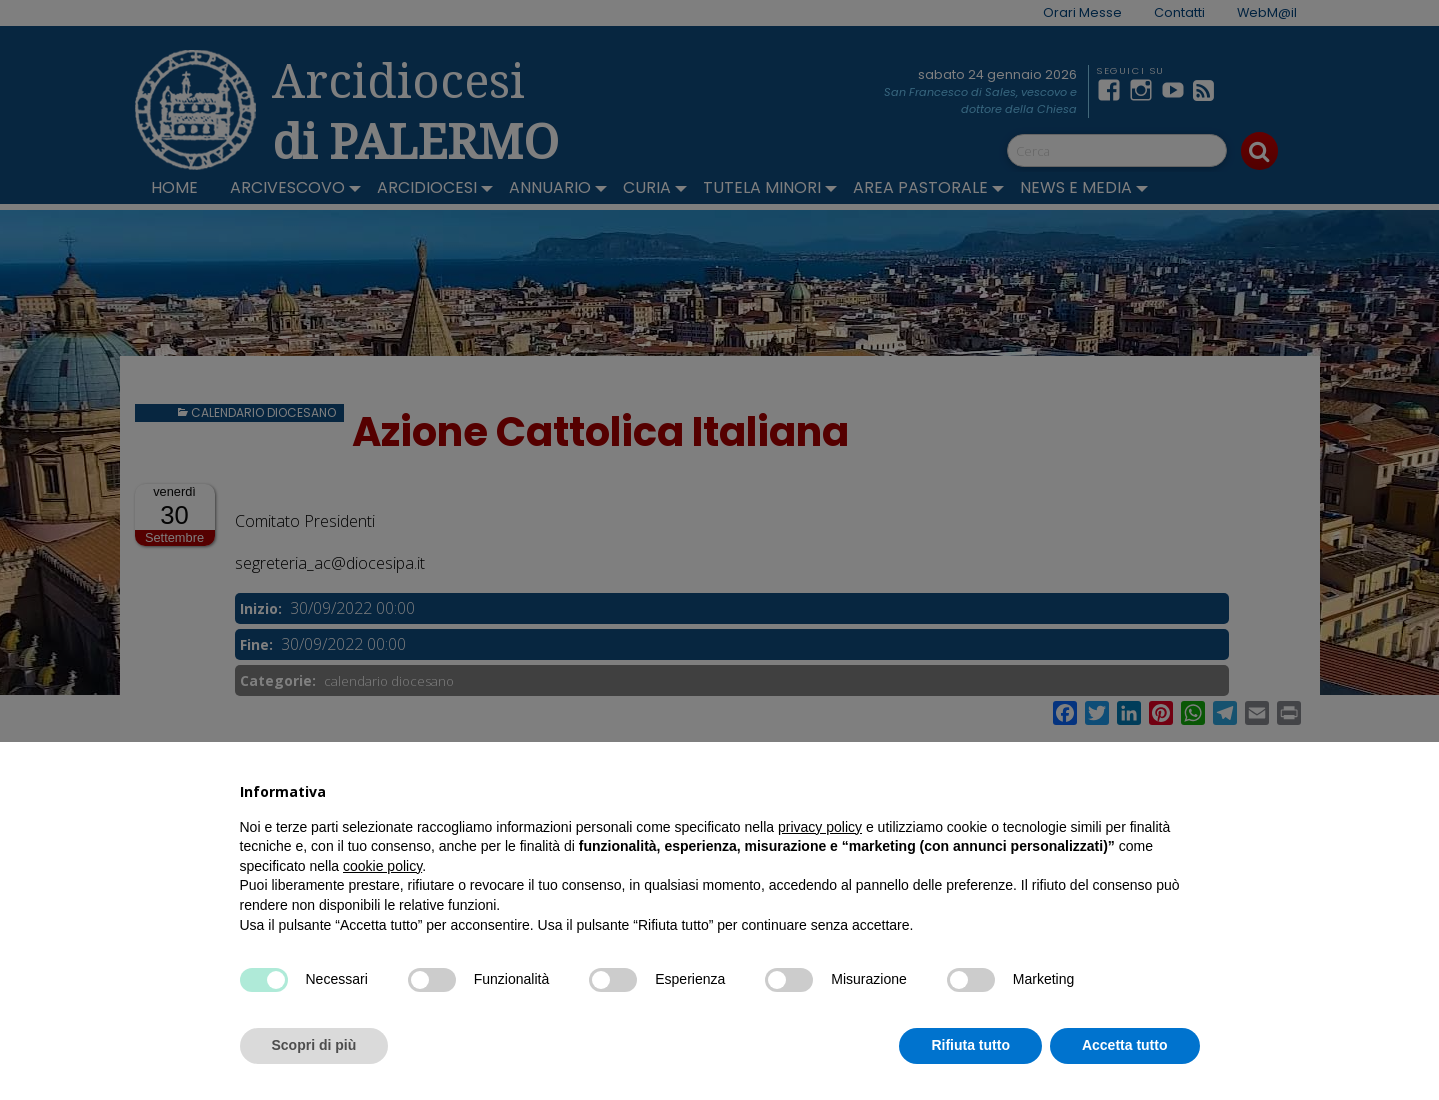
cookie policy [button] (382, 866)
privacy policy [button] (820, 827)
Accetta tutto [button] (1125, 1045)
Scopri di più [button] (314, 1045)
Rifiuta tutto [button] (970, 1045)
